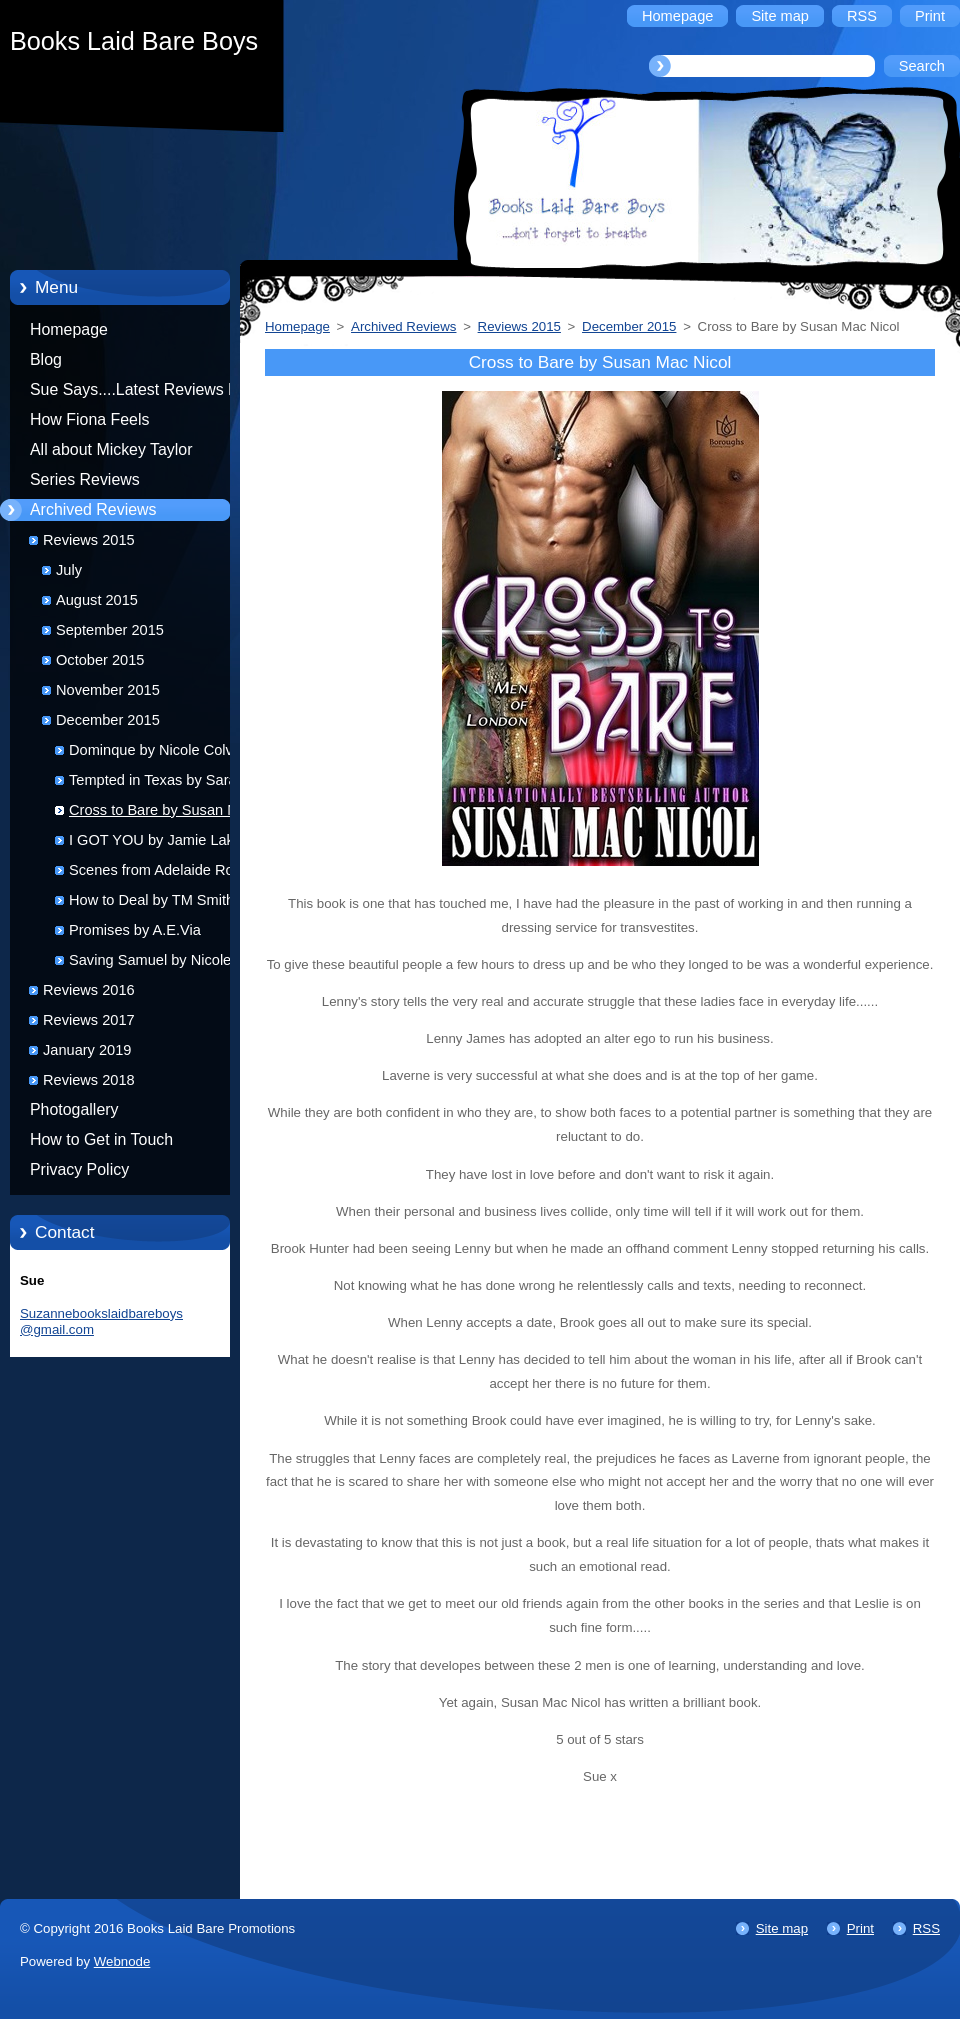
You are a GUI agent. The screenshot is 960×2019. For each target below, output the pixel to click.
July (69, 570)
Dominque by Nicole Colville (160, 750)
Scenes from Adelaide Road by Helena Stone (169, 873)
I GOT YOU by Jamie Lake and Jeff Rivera (169, 843)
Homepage (69, 329)
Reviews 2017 (89, 1020)
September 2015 (110, 630)
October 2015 (100, 660)
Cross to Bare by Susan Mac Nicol (162, 813)
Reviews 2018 (89, 1080)
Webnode (122, 1961)
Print (860, 1928)
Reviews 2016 (89, 990)
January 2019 (87, 1050)
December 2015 (108, 720)
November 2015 (108, 690)
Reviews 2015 (89, 540)
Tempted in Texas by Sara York (169, 780)
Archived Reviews (93, 509)
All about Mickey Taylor (111, 449)
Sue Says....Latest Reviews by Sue (137, 393)
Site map (782, 1928)
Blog (46, 359)
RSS (926, 1928)
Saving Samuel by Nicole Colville (150, 963)
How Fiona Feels (89, 419)
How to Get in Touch (101, 1139)
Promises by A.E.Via (135, 930)
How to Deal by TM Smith (151, 900)
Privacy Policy (79, 1169)
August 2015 (97, 600)
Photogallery (74, 1109)
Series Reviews (85, 479)
